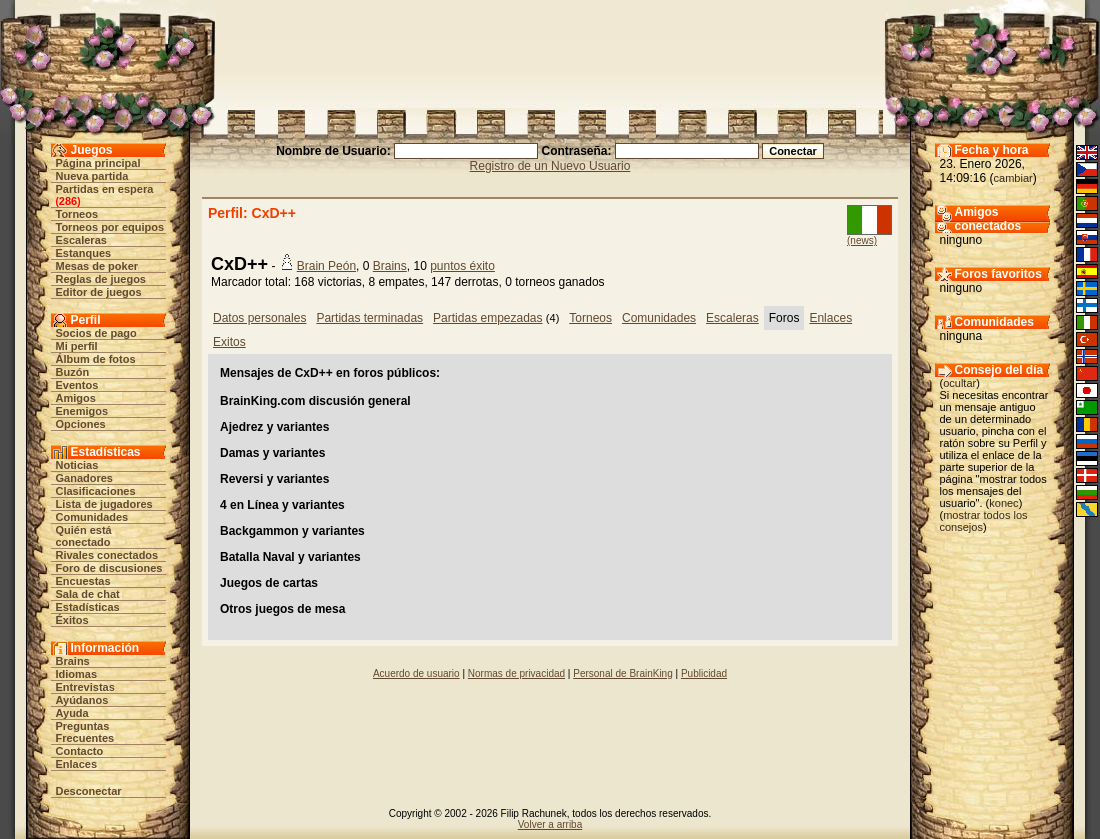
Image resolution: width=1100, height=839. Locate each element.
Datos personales (259, 318)
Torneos (77, 214)
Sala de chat (88, 594)
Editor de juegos (99, 292)
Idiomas (77, 674)
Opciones (81, 424)
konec (1003, 503)
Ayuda (72, 713)
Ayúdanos (82, 700)
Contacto (80, 751)
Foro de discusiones (109, 568)
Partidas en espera (105, 189)
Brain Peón (326, 266)
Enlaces (77, 764)
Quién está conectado (84, 536)
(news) (862, 240)
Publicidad (704, 673)
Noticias (77, 465)
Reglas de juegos (101, 279)
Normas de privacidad (516, 673)
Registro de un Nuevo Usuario (550, 166)
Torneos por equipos (110, 227)
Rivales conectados (107, 555)
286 (68, 201)
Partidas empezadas (487, 318)
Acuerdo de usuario (416, 673)
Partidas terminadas (369, 318)
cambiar (1013, 178)
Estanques (84, 253)
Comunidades (92, 517)
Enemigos (82, 411)
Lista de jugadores (104, 504)
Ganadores (84, 478)
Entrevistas (85, 687)
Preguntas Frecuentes (85, 732)
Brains (73, 661)
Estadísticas (88, 607)
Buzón (73, 372)
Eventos (77, 385)
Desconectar (89, 791)
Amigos (76, 398)
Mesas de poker (97, 266)
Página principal (98, 163)
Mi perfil (77, 346)
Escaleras (81, 240)
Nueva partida (92, 176)
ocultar (959, 383)
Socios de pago (96, 333)
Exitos (229, 342)
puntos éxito (462, 266)
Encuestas (83, 581)
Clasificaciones (96, 491)
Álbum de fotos (96, 359)
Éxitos (72, 620)
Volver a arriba (550, 824)
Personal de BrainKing (623, 673)
